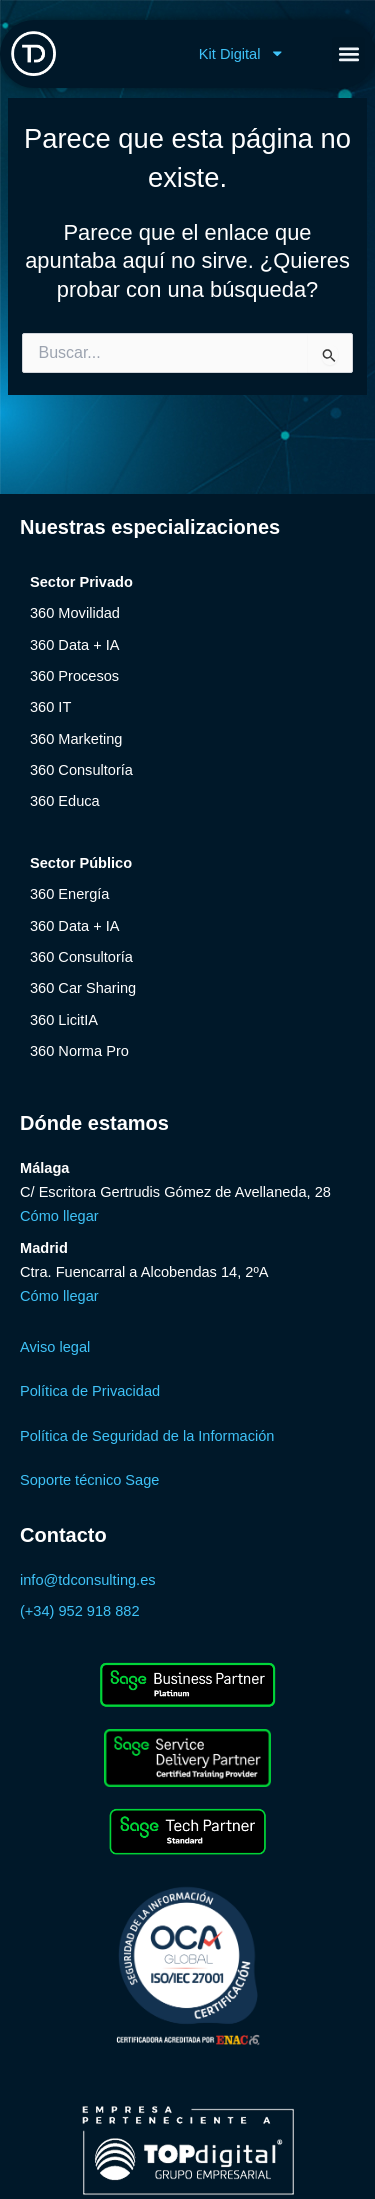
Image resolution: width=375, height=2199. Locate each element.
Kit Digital (242, 53)
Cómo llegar (59, 1216)
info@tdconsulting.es (88, 1580)
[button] (348, 53)
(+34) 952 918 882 (80, 1611)
